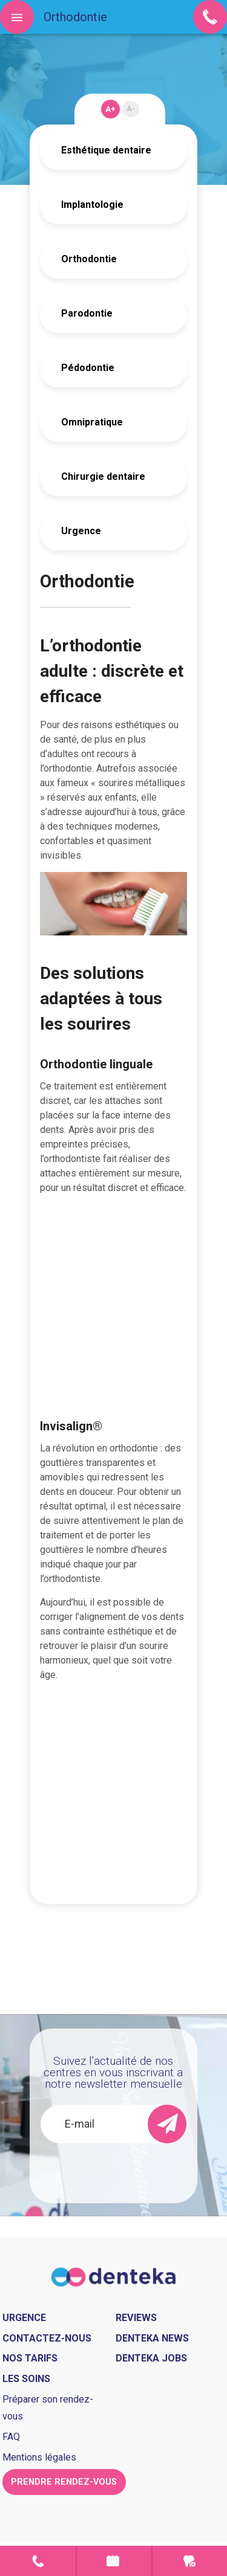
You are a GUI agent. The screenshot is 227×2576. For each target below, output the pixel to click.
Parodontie (87, 313)
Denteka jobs (151, 2358)
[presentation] (126, 2166)
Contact (38, 2561)
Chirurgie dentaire (103, 476)
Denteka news (152, 2338)
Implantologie (92, 204)
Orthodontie (89, 259)
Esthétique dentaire (106, 150)
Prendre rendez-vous (114, 2561)
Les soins (26, 2378)
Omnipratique (92, 422)
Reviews (136, 2317)
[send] (167, 2124)
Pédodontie (87, 367)
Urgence (81, 531)
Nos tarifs (30, 2358)
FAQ (11, 2436)
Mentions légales (39, 2457)
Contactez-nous (46, 2338)
